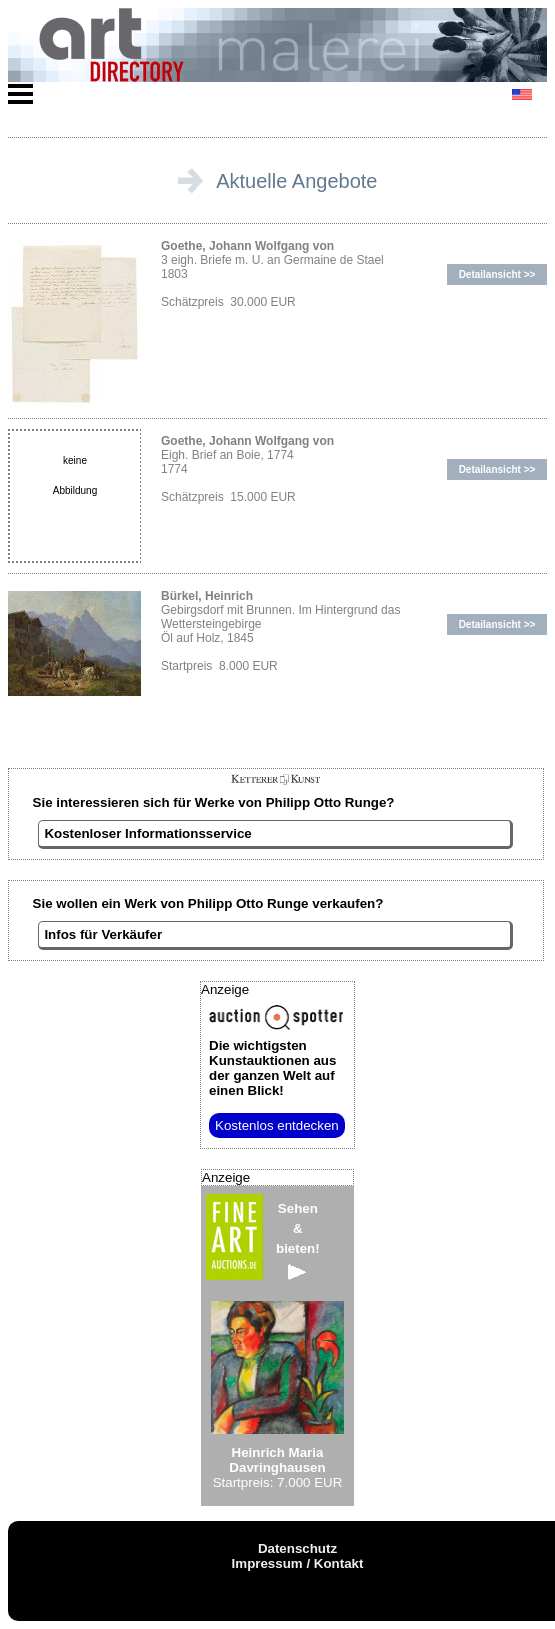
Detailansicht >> (497, 274)
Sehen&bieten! (298, 1240)
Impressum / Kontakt (298, 1563)
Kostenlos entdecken (277, 1125)
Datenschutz (297, 1548)
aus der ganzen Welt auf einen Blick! (272, 1068)
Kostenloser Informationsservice (147, 833)
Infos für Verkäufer (103, 934)
